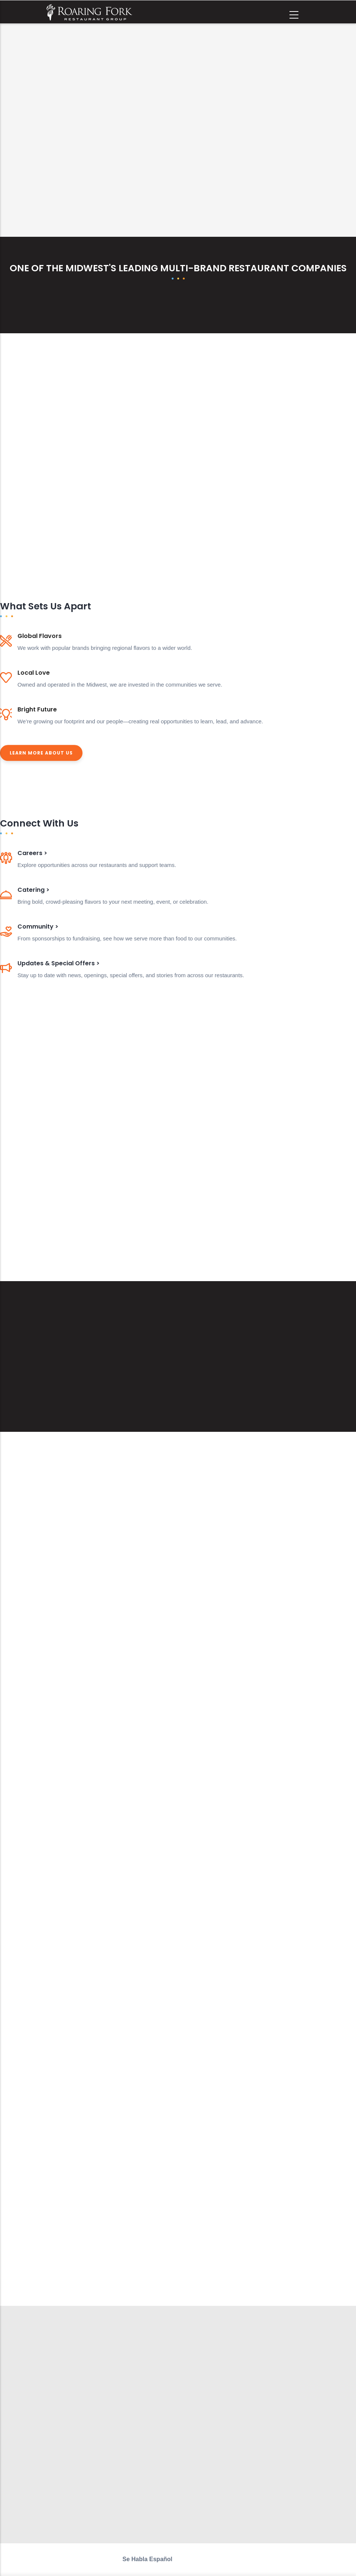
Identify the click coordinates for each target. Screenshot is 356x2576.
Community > (37, 926)
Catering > (33, 890)
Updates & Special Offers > (58, 963)
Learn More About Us (41, 753)
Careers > (32, 853)
